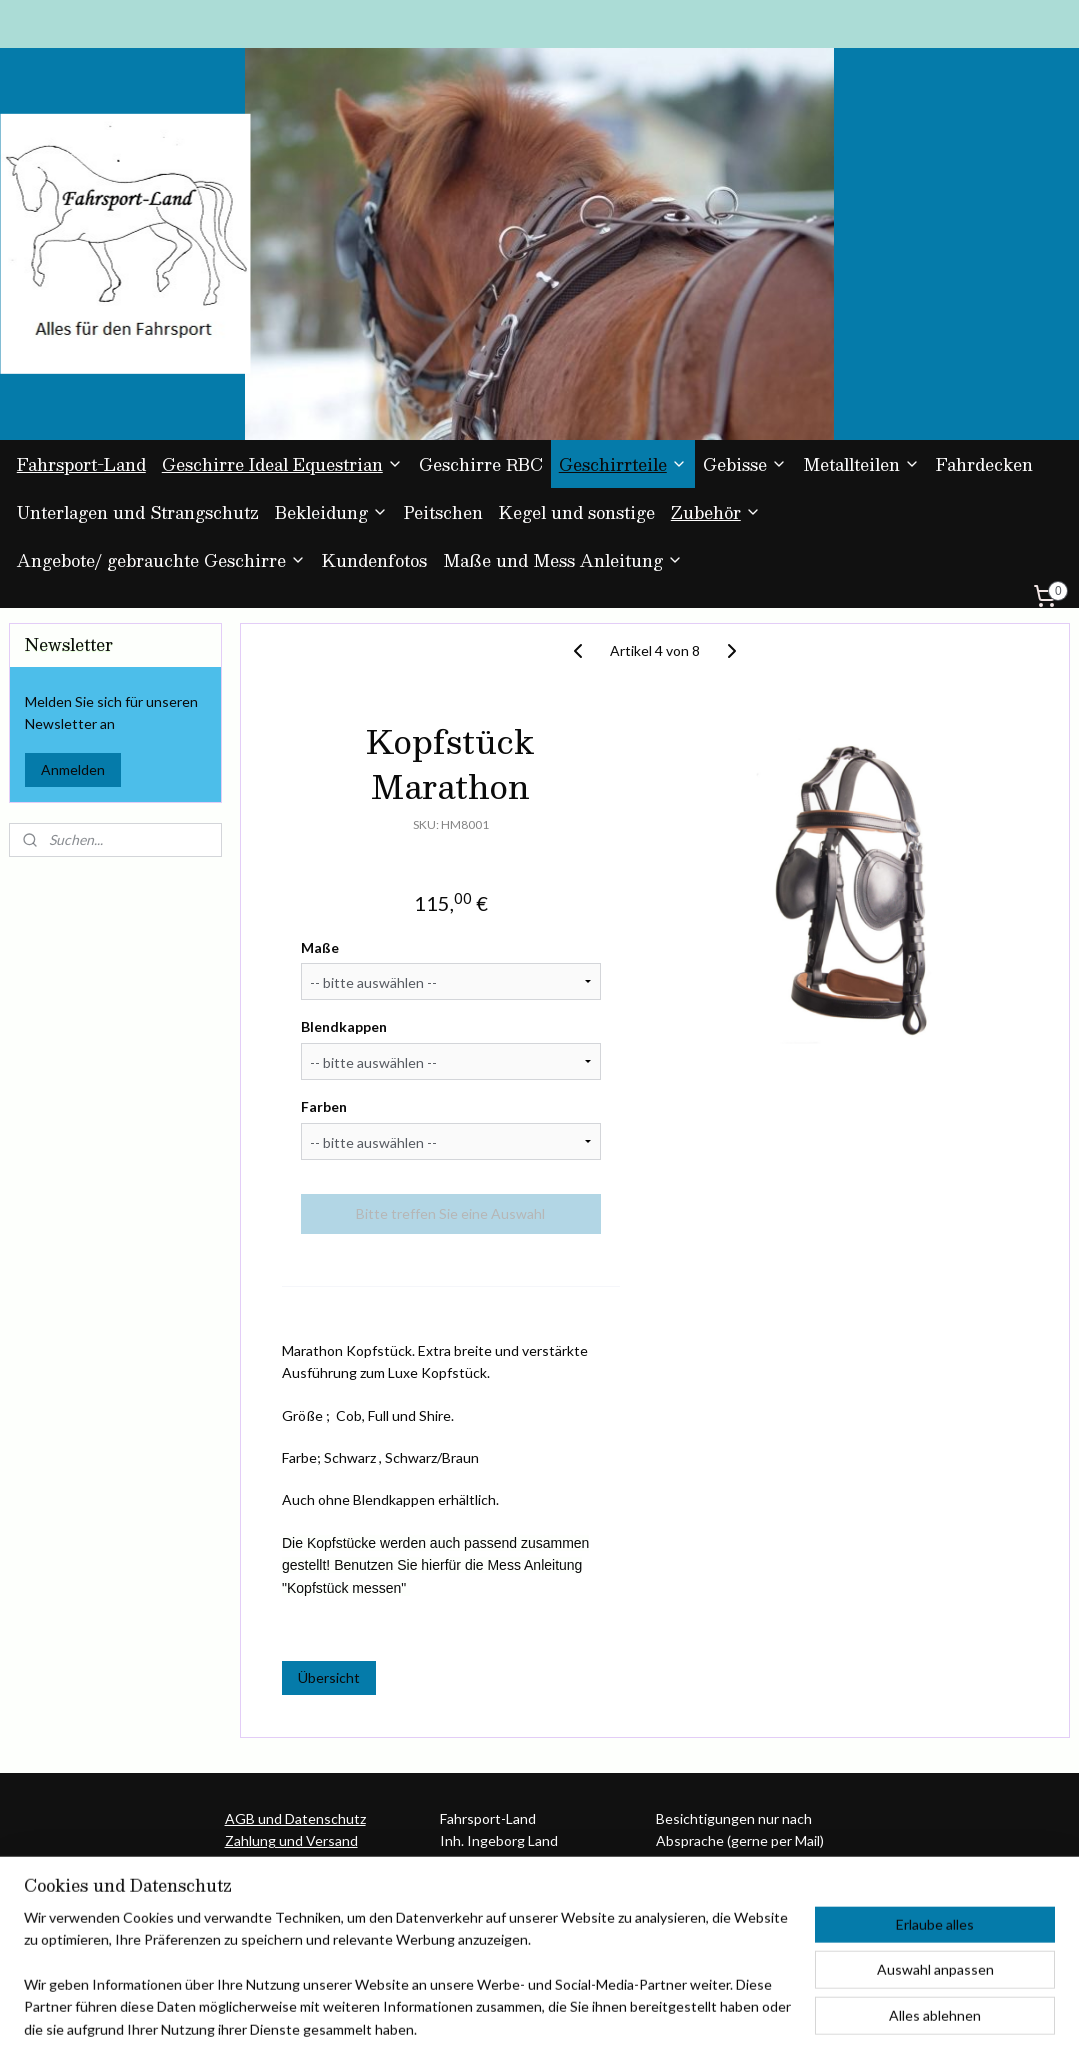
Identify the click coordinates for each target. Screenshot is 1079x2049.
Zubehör (716, 512)
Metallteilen (861, 464)
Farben (324, 1106)
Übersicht (329, 1678)
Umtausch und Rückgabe (303, 1863)
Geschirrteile (623, 464)
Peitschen (443, 512)
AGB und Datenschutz (295, 1818)
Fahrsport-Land (81, 464)
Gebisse (745, 464)
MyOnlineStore (744, 2012)
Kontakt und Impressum (301, 1885)
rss (508, 2012)
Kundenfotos (374, 560)
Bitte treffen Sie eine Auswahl (451, 1213)
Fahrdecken (984, 464)
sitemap (472, 2012)
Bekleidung (331, 512)
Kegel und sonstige (577, 512)
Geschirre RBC (481, 464)
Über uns (253, 1907)
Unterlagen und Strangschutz (138, 512)
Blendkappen (344, 1027)
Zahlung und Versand (291, 1840)
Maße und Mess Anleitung (563, 560)
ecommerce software (579, 2012)
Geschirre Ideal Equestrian (282, 464)
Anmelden (73, 769)
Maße (320, 947)
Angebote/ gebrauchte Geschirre (161, 560)
